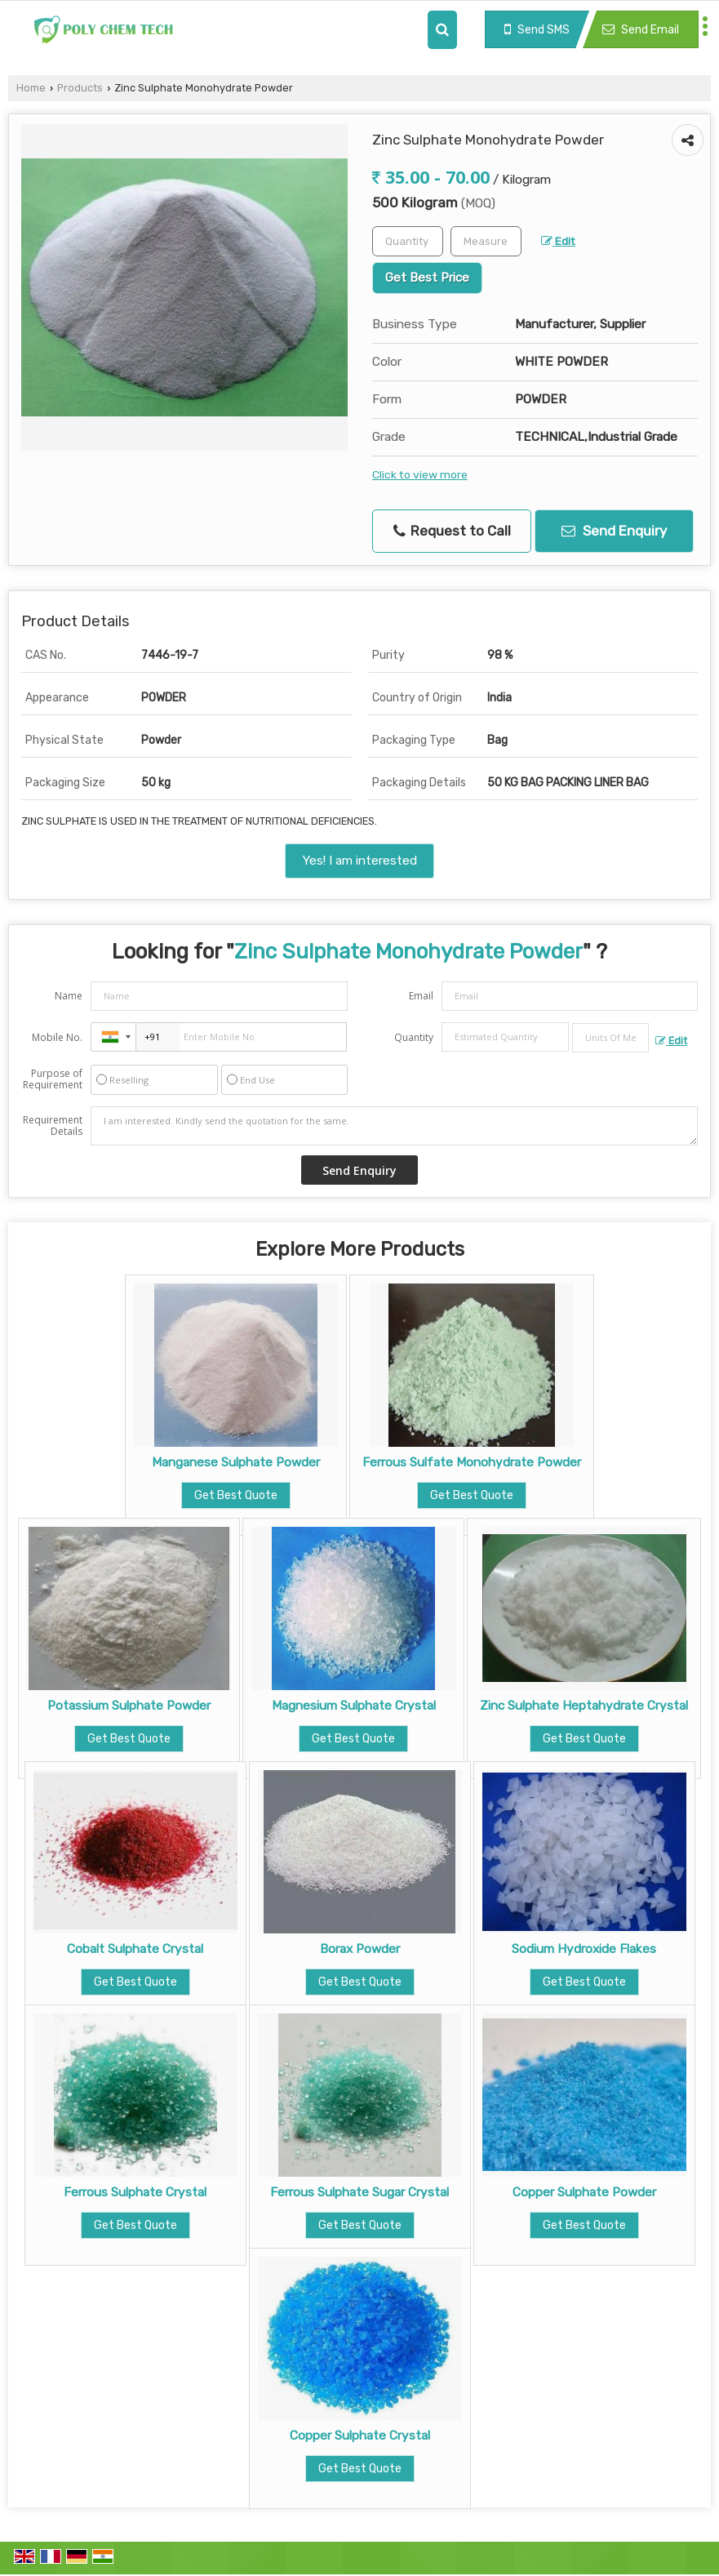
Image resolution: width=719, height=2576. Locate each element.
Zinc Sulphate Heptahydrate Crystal (584, 1705)
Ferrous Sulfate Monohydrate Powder (471, 1462)
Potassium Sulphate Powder (129, 1705)
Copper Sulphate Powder (584, 2192)
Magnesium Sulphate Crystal (354, 1705)
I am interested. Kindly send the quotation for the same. (394, 1126)
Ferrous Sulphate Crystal (135, 2192)
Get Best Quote (235, 1495)
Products (80, 88)
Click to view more (420, 474)
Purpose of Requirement (52, 1079)
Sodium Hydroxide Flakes (584, 1949)
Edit (558, 240)
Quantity (413, 1037)
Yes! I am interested (359, 860)
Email (421, 996)
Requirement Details (52, 1125)
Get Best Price (427, 277)
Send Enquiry (614, 531)
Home (31, 88)
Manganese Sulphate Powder (236, 1462)
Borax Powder (360, 1949)
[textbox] (485, 241)
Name (68, 996)
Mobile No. (57, 1037)
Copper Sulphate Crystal (360, 2435)
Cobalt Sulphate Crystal (135, 1949)
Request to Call (452, 531)
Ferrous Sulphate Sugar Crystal (359, 2192)
